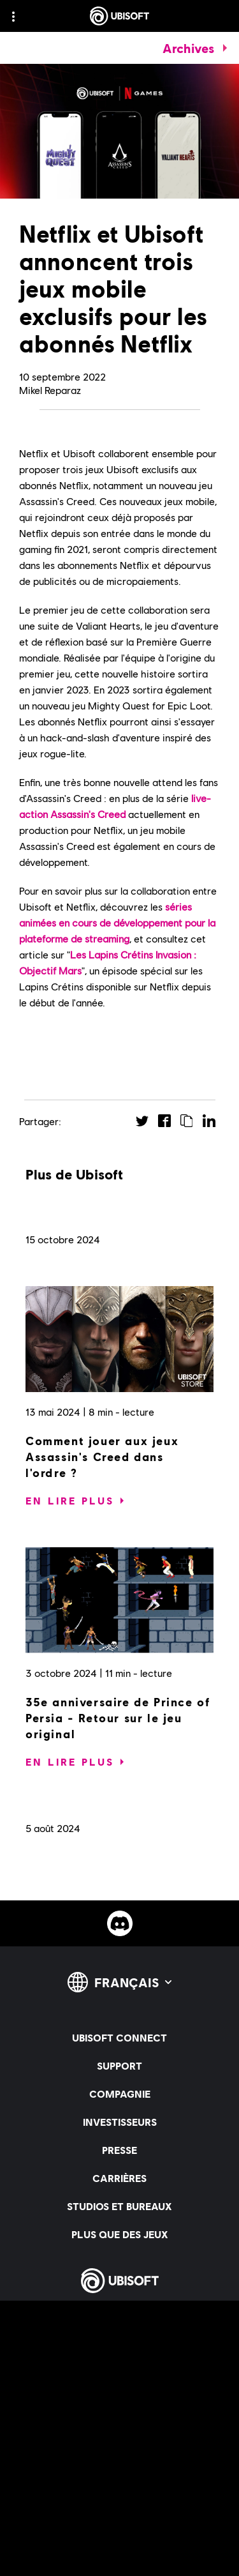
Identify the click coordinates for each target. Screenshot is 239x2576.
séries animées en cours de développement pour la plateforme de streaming (117, 922)
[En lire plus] (69, 1500)
